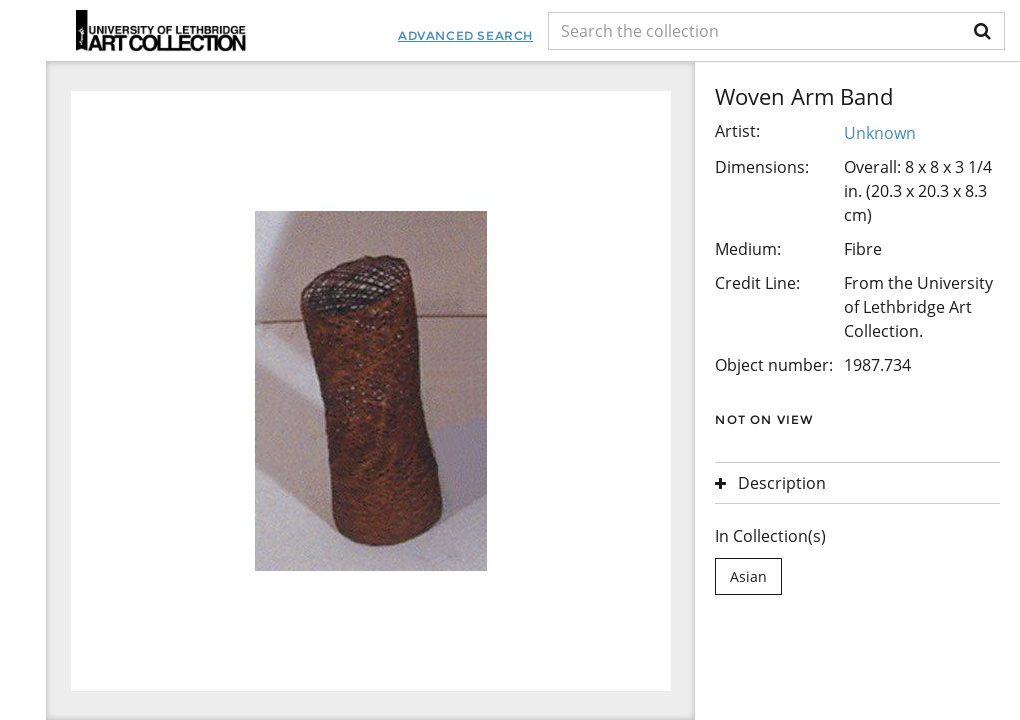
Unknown (880, 133)
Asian (748, 576)
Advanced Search (465, 35)
